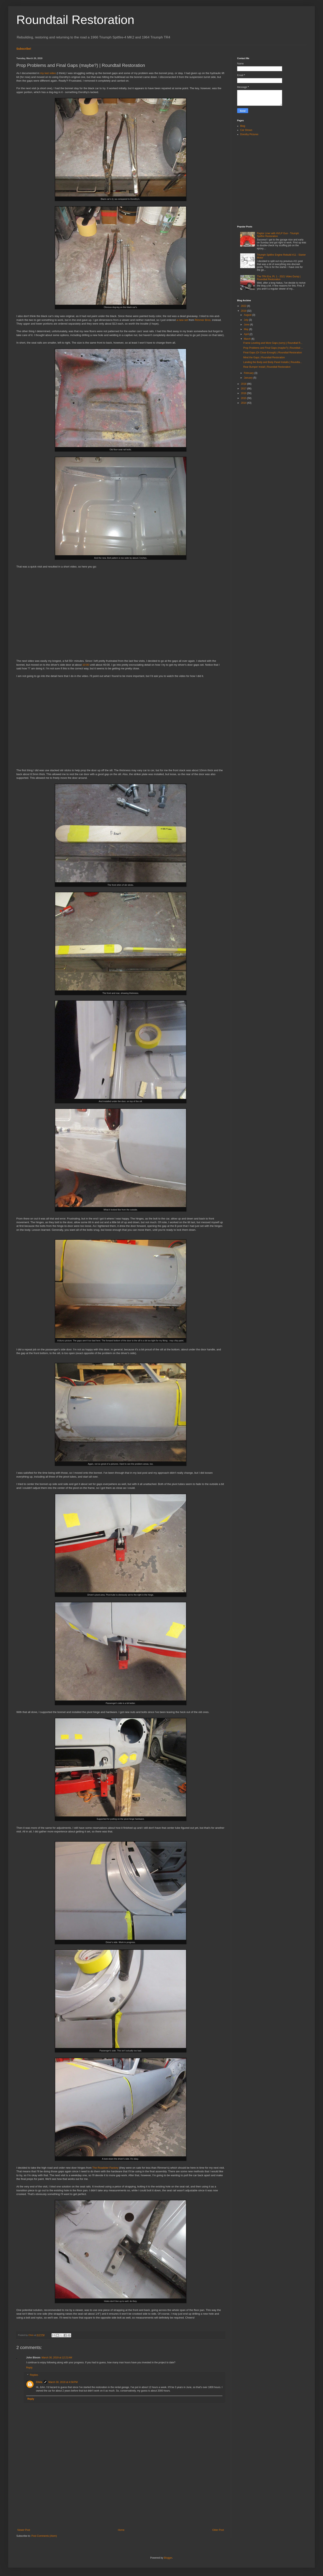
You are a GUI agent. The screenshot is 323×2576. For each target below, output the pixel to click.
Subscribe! (23, 48)
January (248, 377)
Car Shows (246, 130)
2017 (244, 388)
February (249, 373)
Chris (39, 2382)
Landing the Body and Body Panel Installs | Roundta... (272, 362)
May (246, 329)
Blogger (168, 2557)
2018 (244, 383)
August (248, 315)
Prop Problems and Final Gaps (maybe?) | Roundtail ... (273, 347)
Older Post (218, 2530)
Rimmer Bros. (203, 319)
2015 (244, 398)
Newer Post (23, 2530)
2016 (244, 393)
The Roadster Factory (105, 2167)
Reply (29, 2367)
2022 (244, 306)
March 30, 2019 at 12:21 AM (56, 2357)
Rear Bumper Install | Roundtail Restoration (266, 366)
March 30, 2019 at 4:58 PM (63, 2382)
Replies (34, 2375)
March (247, 338)
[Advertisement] (120, 2494)
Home (121, 2530)
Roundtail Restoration (75, 20)
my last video (48, 73)
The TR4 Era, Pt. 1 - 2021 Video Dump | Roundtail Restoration (279, 278)
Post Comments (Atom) (44, 2535)
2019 (244, 310)
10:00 (85, 664)
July (246, 319)
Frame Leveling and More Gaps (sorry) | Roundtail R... (272, 343)
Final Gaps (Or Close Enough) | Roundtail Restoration (272, 352)
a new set (182, 319)
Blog (242, 126)
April (246, 334)
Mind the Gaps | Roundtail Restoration (264, 357)
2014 (244, 402)
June (247, 324)
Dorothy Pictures (249, 134)
